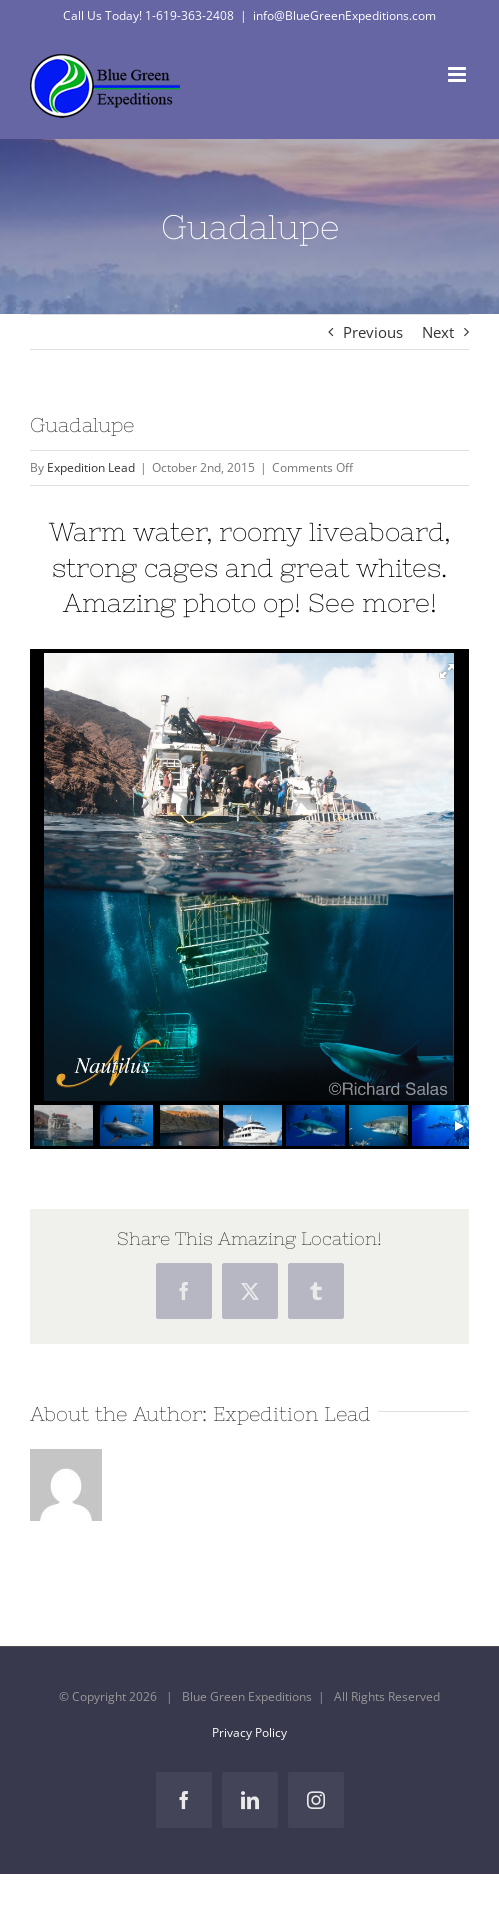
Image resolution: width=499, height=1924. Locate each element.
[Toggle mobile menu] (458, 74)
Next (438, 332)
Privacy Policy (249, 1732)
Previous (373, 332)
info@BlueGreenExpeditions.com (344, 15)
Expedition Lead (91, 467)
